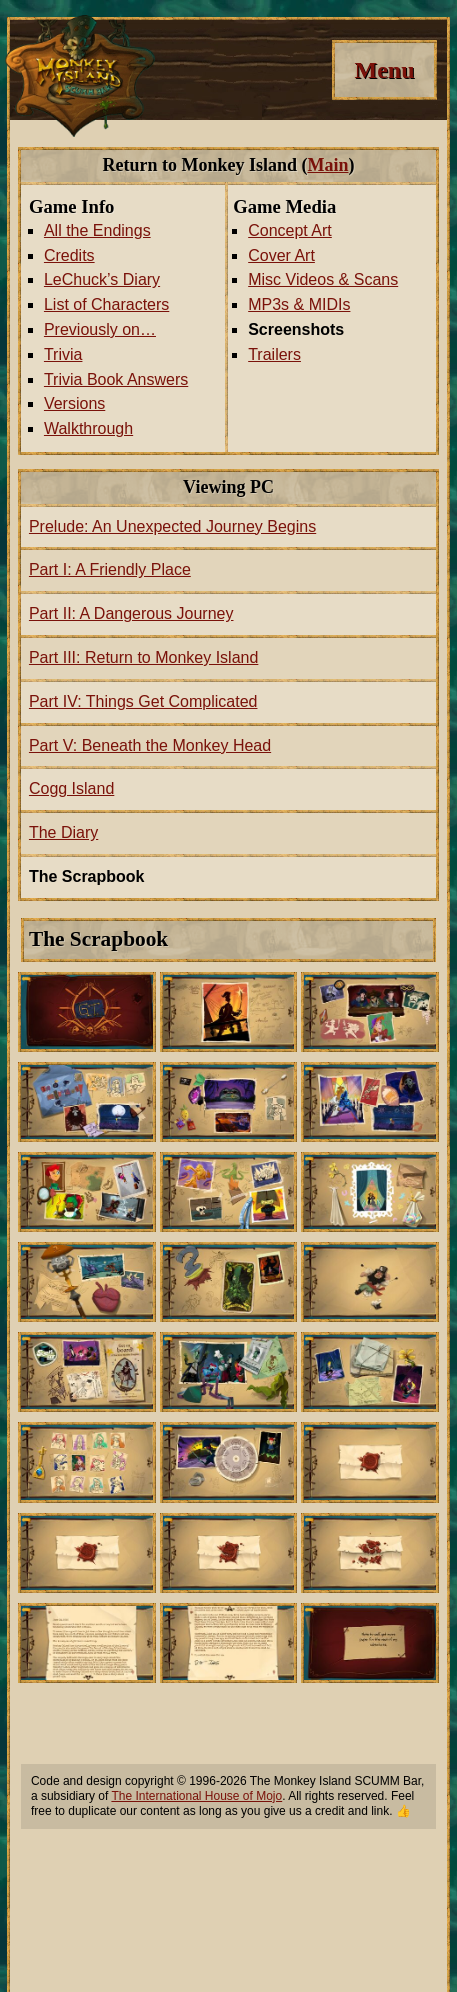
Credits (69, 255)
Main (327, 165)
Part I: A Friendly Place (110, 569)
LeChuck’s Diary (102, 279)
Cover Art (281, 255)
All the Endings (97, 230)
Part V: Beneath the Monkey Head (150, 745)
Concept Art (290, 230)
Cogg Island (71, 788)
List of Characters (106, 304)
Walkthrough (88, 428)
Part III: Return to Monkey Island (143, 657)
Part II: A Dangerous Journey (131, 613)
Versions (74, 403)
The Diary (63, 832)
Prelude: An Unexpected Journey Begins (172, 526)
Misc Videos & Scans (323, 279)
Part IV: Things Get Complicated (143, 701)
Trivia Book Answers (116, 379)
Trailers (274, 354)
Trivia (63, 354)
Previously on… (100, 329)
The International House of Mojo (196, 1796)
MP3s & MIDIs (299, 304)
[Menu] (384, 70)
